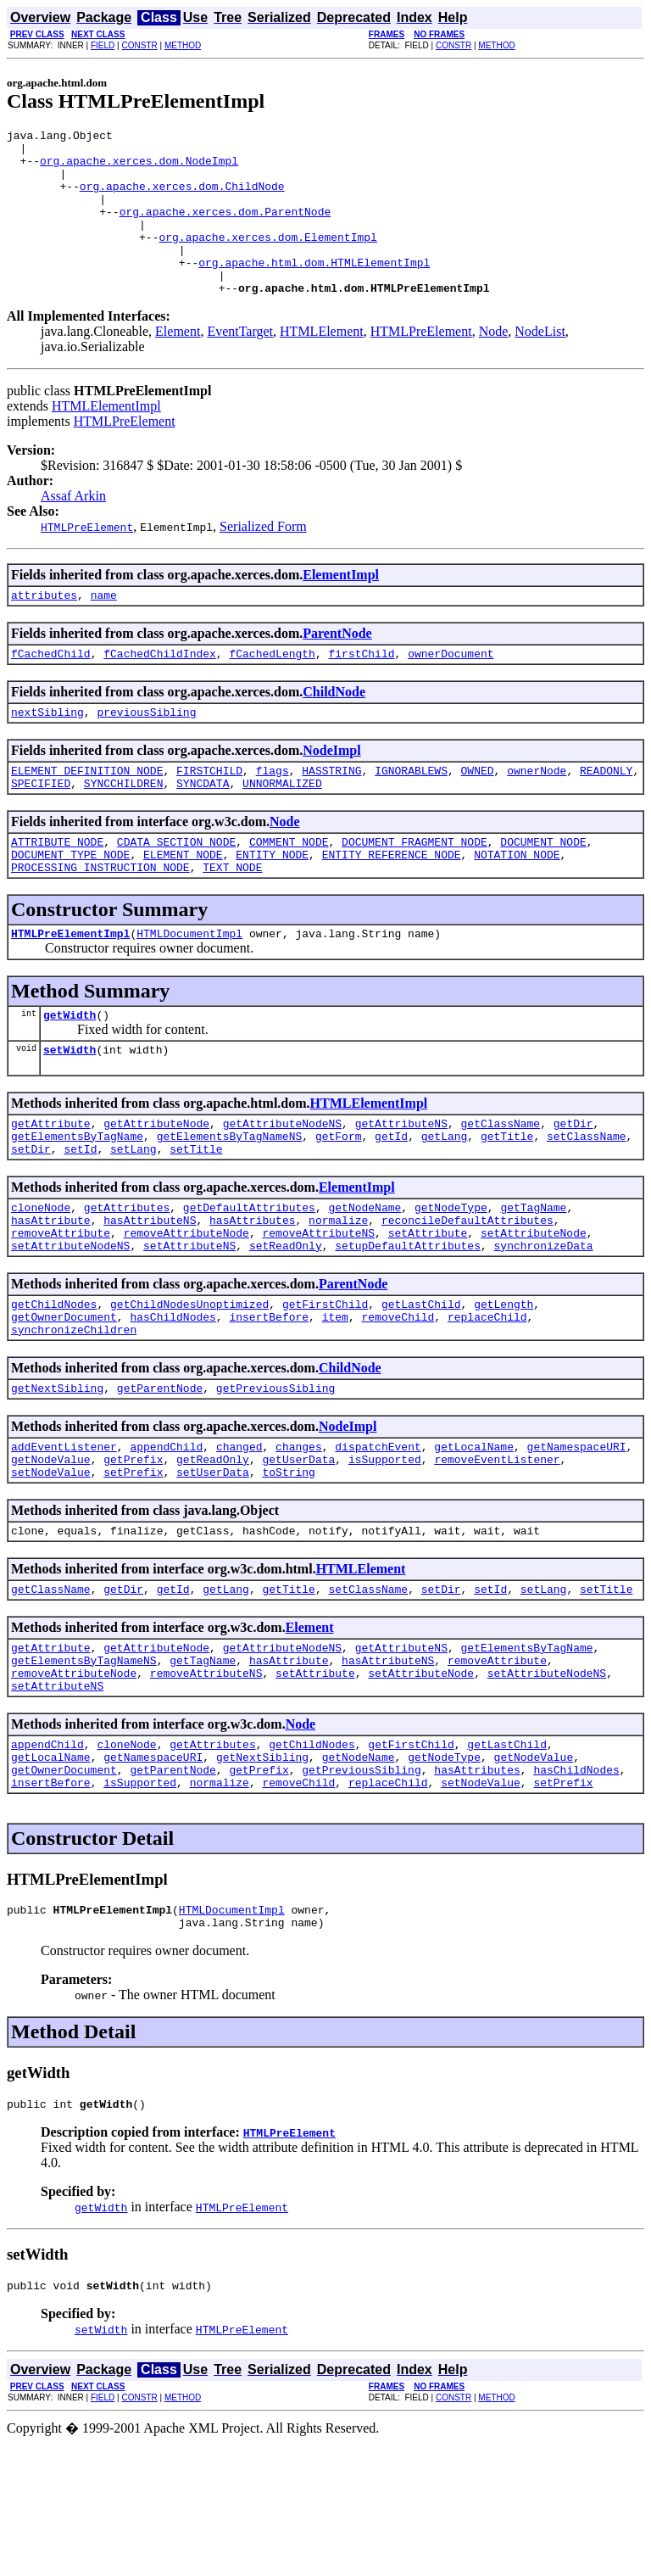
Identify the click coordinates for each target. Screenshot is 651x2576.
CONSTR (139, 45)
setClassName (586, 1202)
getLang (444, 1202)
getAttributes (127, 1278)
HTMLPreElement (421, 364)
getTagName (533, 1278)
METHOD (182, 45)
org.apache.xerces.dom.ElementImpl (267, 259)
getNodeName (364, 1278)
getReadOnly (212, 1553)
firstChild (361, 691)
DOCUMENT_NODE (543, 889)
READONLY (606, 813)
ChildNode (334, 730)
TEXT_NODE (232, 920)
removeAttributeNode (186, 1308)
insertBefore (269, 1400)
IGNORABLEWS (411, 813)
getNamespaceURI (576, 1537)
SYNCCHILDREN (124, 828)
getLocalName (474, 1537)
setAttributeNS (189, 1324)
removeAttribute (60, 1308)
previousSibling (146, 752)
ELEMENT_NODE (183, 905)
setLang (133, 1217)
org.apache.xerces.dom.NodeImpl (139, 168)
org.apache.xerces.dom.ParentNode (225, 229)
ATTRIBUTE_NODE (57, 889)
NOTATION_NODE (516, 905)
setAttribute (428, 1308)
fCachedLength (271, 691)
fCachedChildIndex (159, 691)
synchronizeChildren (73, 1415)
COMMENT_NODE (289, 889)
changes (298, 1537)
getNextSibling (57, 1476)
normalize (338, 1293)
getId (391, 1202)
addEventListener (64, 1537)
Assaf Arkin (73, 529)
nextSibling (47, 752)
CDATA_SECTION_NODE (176, 889)
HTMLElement (322, 364)
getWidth (69, 1073)
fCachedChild (51, 691)
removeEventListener (496, 1553)
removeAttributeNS (318, 1308)
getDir (573, 1186)
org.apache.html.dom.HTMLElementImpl (314, 290)
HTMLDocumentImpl (189, 989)
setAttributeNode (534, 1308)
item (335, 1400)
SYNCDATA (202, 828)
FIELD (102, 45)
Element (177, 364)
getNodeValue (51, 1553)
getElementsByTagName (77, 1202)
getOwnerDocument (64, 1400)
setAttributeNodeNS (70, 1324)
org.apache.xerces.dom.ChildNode (182, 198)
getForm (338, 1202)
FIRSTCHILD (209, 813)
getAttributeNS (401, 1186)
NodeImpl (331, 791)
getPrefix (133, 1553)
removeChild (397, 1400)
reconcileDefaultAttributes (467, 1293)
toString (288, 1568)
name (104, 630)
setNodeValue (51, 1568)
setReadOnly (285, 1324)
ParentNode (337, 669)
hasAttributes (252, 1293)
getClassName (500, 1186)
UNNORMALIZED (282, 828)
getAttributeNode (156, 1186)
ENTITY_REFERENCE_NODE (391, 905)
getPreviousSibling (275, 1476)
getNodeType (451, 1278)
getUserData (298, 1553)
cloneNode (40, 1278)
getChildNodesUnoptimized (189, 1385)
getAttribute (51, 1186)
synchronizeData (543, 1324)
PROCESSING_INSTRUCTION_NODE (100, 920)
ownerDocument (450, 691)
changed (239, 1537)
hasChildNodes (172, 1400)
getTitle (507, 1202)
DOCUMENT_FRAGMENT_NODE (414, 889)
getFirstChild (325, 1385)
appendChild (166, 1537)
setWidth (69, 1110)
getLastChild (421, 1385)
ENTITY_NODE (272, 905)
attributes (44, 630)
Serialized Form (263, 559)
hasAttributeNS (149, 1293)
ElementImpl (341, 608)
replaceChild (487, 1400)
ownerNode (536, 813)
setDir (31, 1217)
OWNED (477, 813)
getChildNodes (54, 1385)
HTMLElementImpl (106, 439)
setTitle (196, 1217)
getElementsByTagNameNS (230, 1202)
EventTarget (240, 364)
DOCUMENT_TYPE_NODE (70, 905)
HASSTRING (331, 813)
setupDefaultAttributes (408, 1324)
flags (272, 813)
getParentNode (160, 1476)
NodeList (540, 364)
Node (494, 364)
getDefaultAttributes (249, 1278)
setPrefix (133, 1568)
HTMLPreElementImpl (70, 989)
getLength (503, 1385)
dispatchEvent (377, 1537)
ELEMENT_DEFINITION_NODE (87, 813)
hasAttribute (51, 1293)
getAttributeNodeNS (282, 1186)
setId (80, 1217)
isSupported (384, 1553)
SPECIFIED (40, 828)
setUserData (212, 1568)
